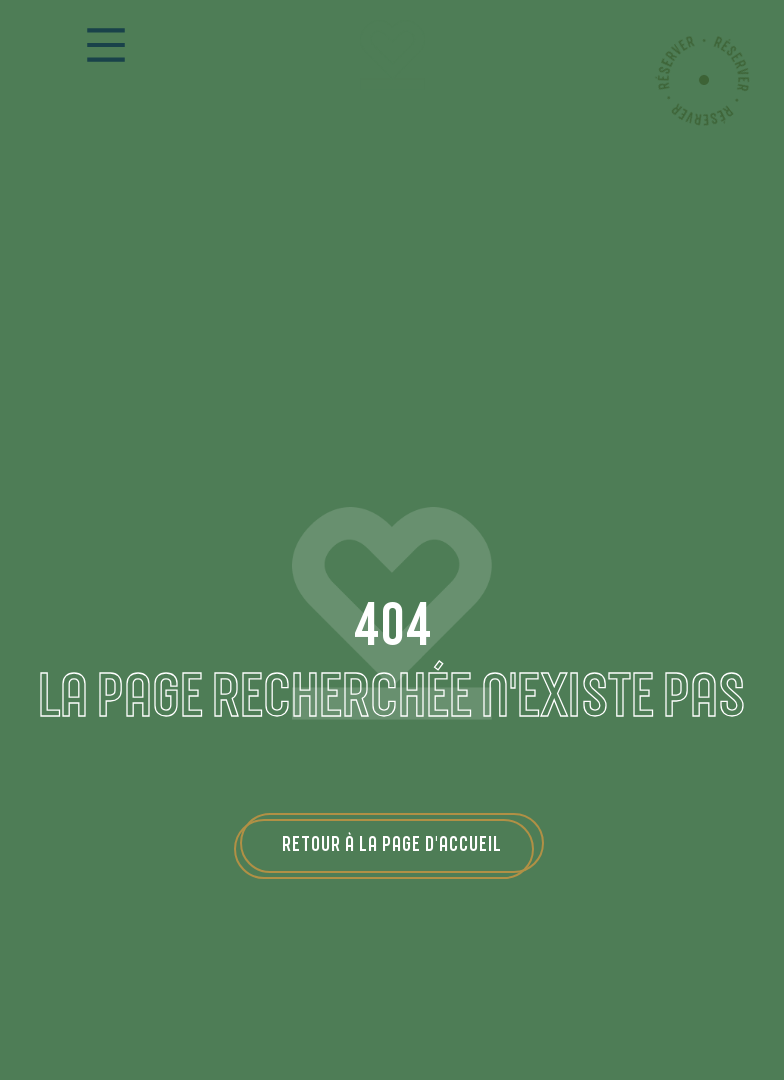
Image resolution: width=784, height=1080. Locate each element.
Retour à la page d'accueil (392, 843)
